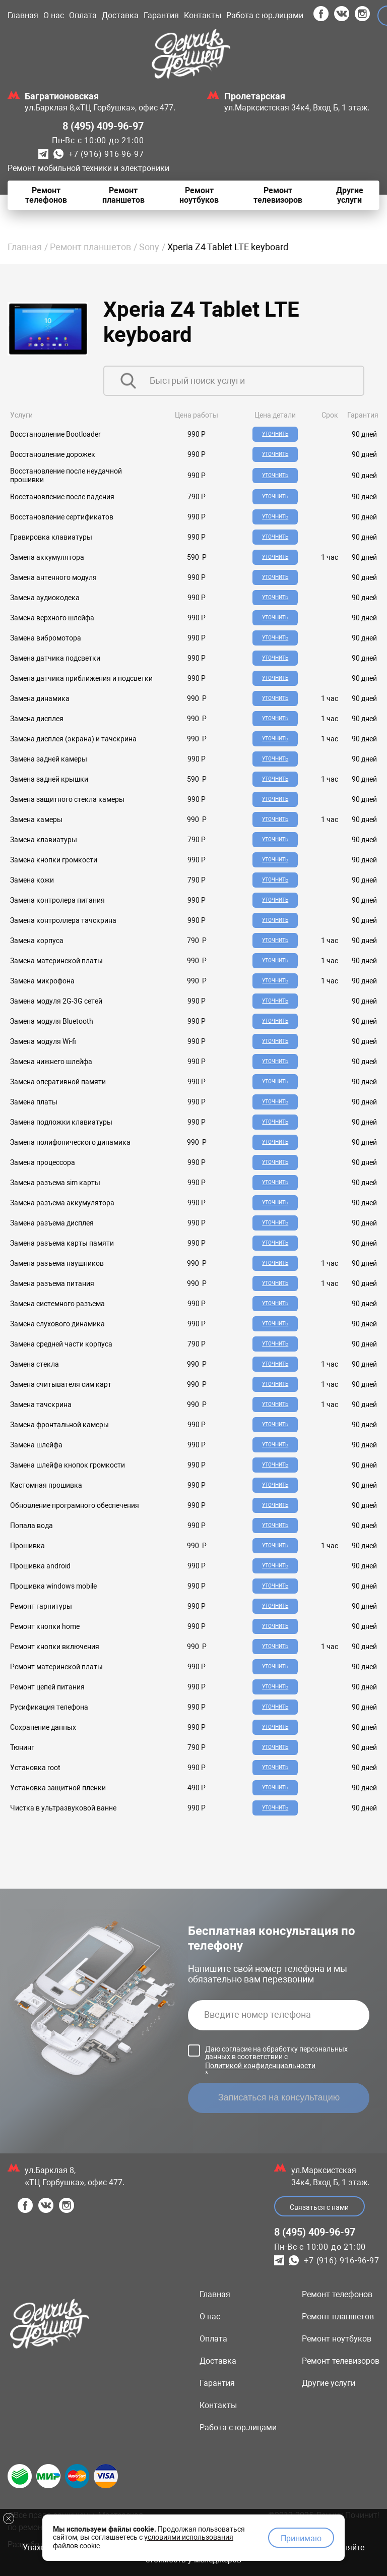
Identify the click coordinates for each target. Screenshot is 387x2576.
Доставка (120, 15)
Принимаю (301, 2538)
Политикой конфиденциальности (260, 2066)
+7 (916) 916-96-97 (106, 154)
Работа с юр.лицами (264, 15)
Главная (23, 15)
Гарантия (161, 15)
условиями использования (188, 2537)
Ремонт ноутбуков (336, 2339)
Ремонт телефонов (337, 2294)
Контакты (202, 15)
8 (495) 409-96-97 (103, 126)
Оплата (83, 15)
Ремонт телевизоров (340, 2361)
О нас (53, 15)
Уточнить (275, 434)
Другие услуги (328, 2383)
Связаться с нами (319, 2207)
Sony (149, 247)
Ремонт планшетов (90, 247)
